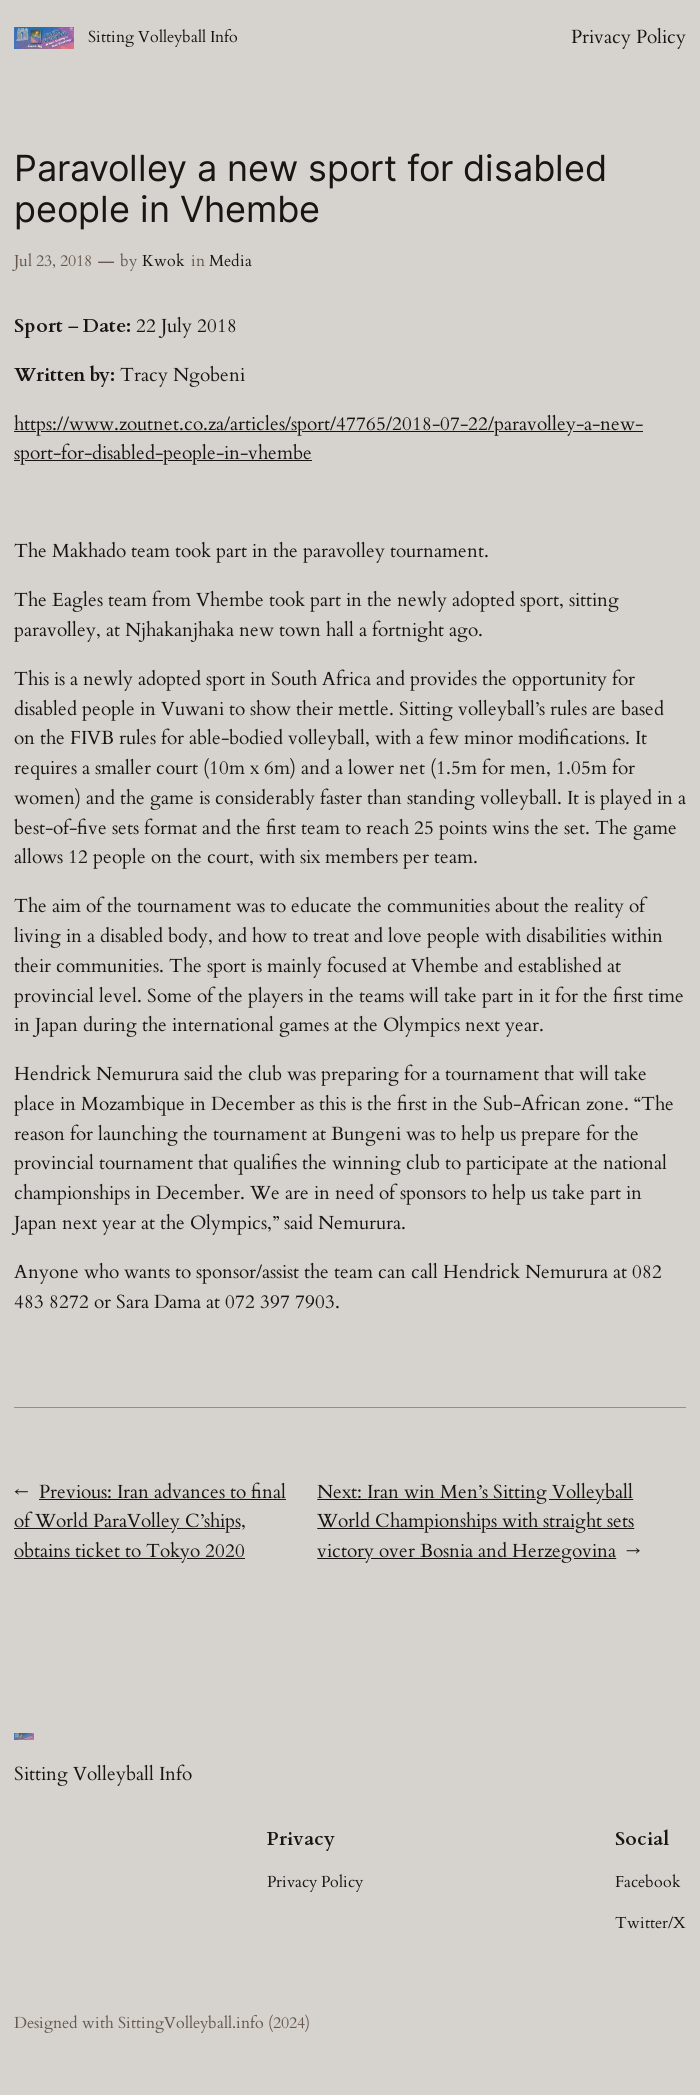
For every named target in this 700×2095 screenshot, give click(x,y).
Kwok (163, 261)
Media (230, 261)
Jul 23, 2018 (53, 261)
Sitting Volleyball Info (163, 37)
